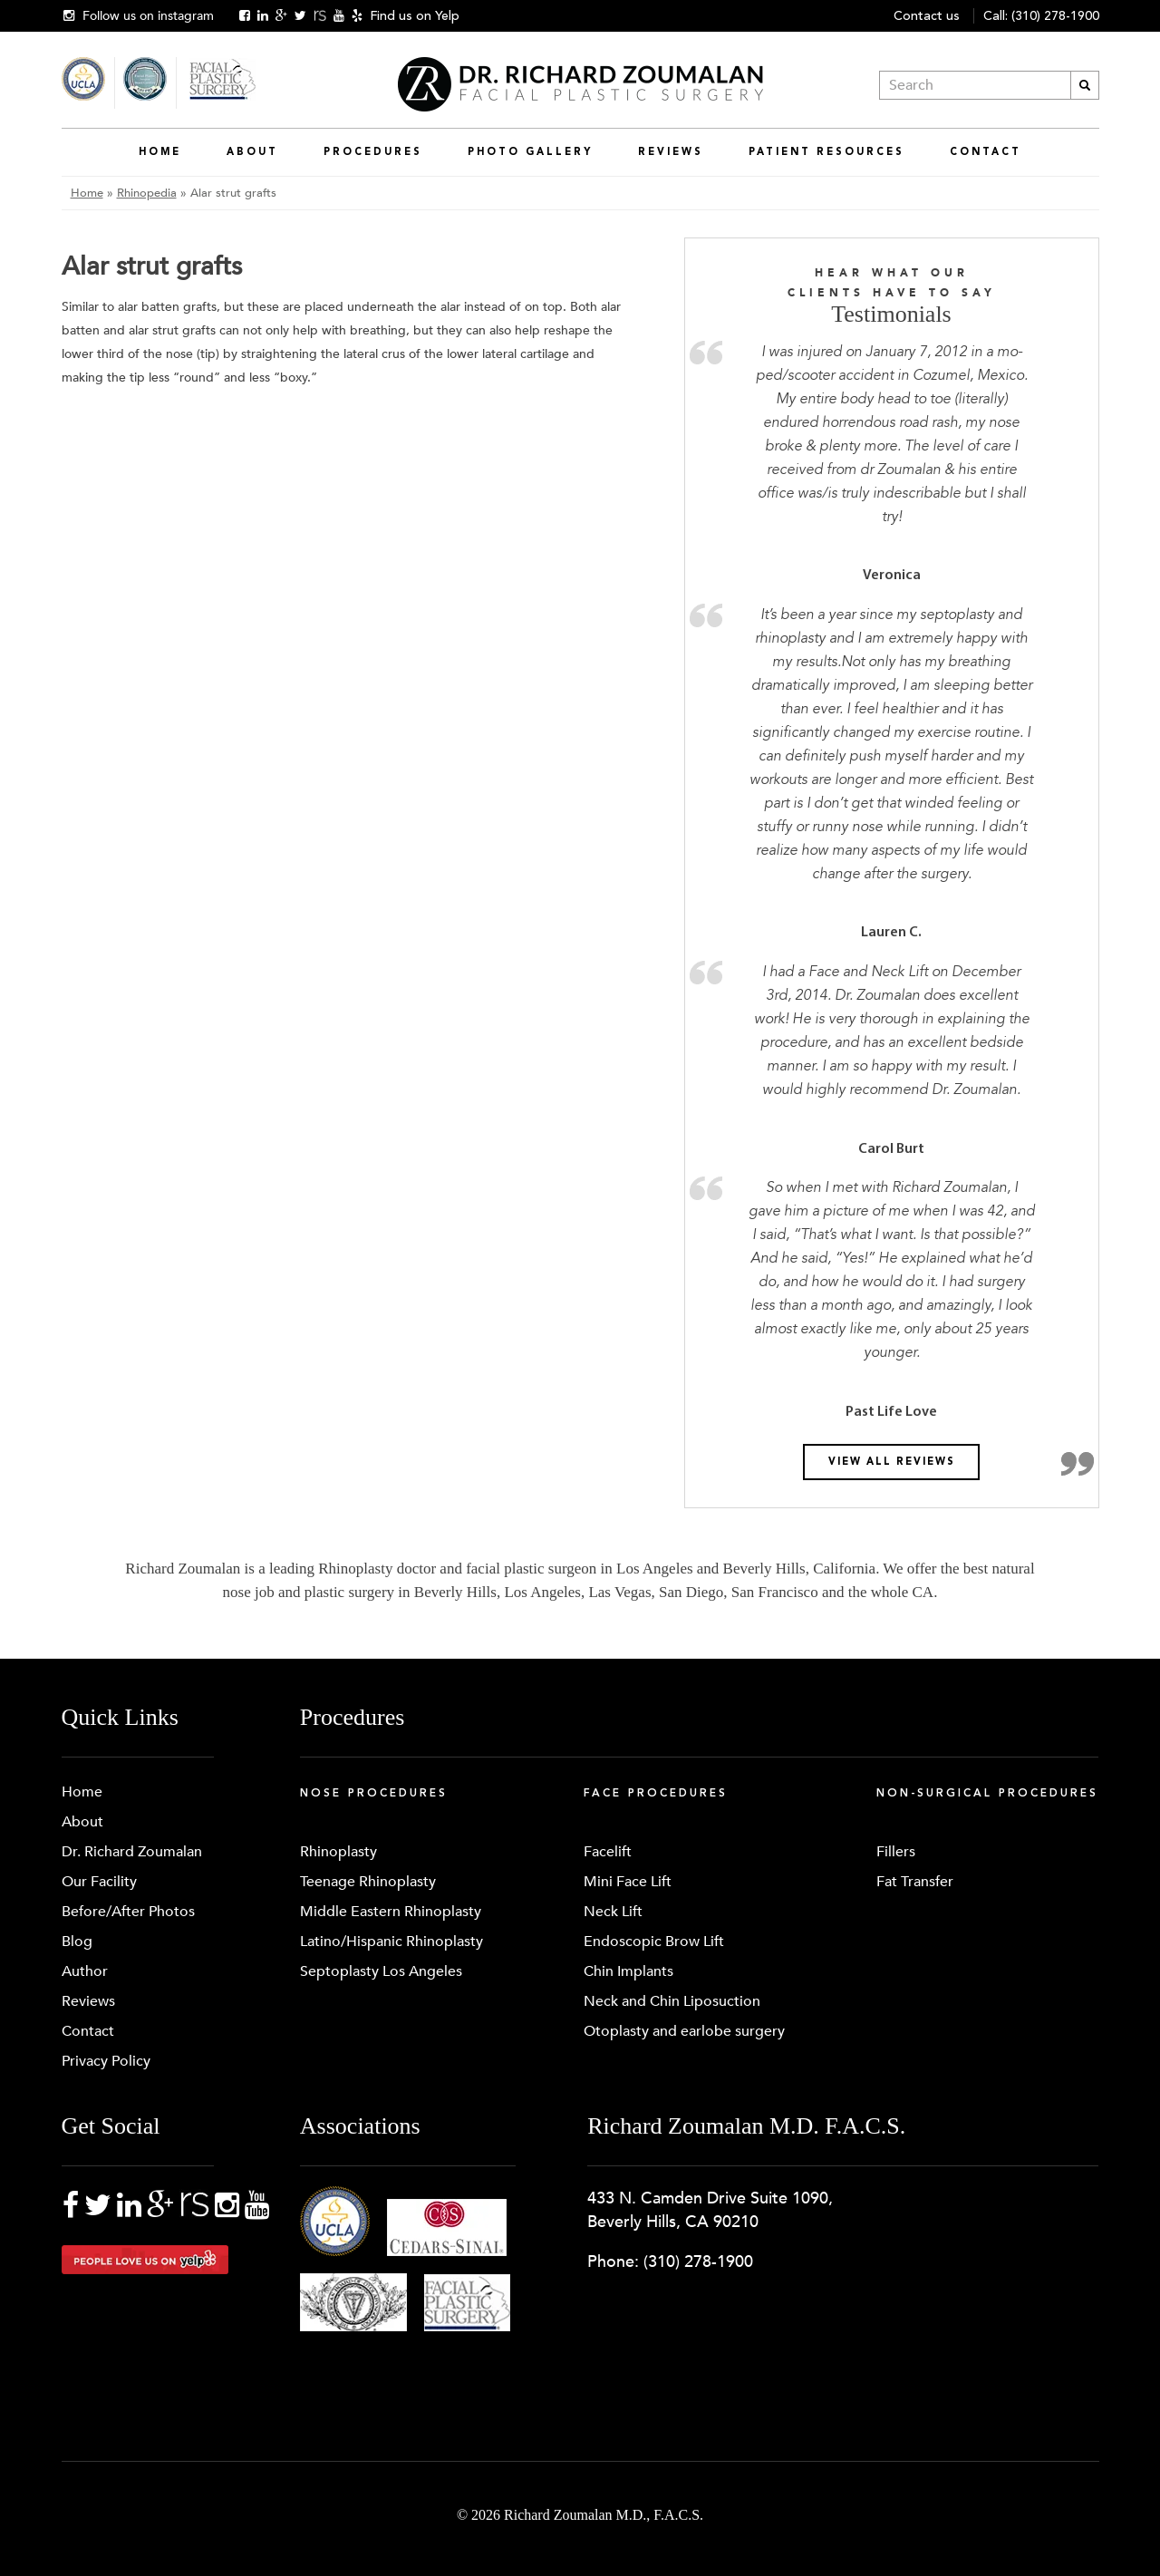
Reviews (670, 152)
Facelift (608, 1852)
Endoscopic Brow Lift (654, 1941)
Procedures (373, 152)
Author (85, 1971)
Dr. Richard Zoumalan (132, 1852)
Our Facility (99, 1882)
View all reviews (891, 1461)
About (252, 152)
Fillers (895, 1852)
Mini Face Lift (628, 1882)
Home (160, 152)
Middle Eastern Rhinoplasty (390, 1912)
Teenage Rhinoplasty (368, 1882)
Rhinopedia (147, 193)
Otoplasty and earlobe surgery (684, 2031)
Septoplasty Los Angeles (381, 1971)
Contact (985, 152)
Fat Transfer (914, 1882)
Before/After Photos (128, 1912)
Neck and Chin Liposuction (672, 2001)
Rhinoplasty (338, 1852)
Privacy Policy (106, 2061)
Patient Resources (826, 152)
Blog (77, 1941)
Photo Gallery (530, 152)
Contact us (927, 16)
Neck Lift (613, 1912)
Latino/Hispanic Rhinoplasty (391, 1941)
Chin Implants (628, 1971)
